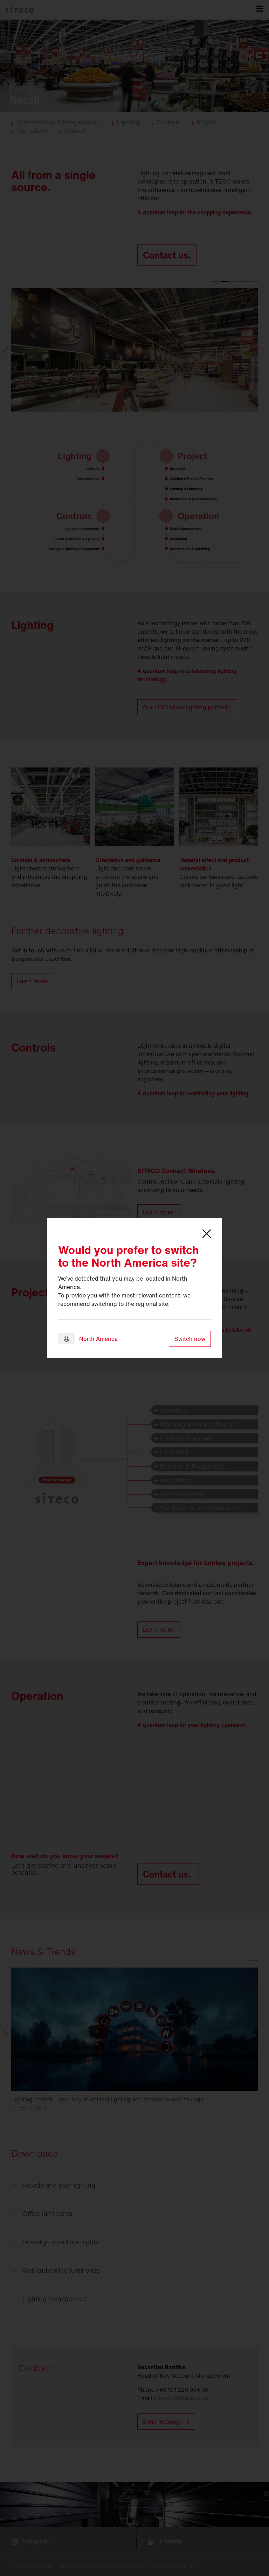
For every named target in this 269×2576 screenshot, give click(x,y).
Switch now (189, 1339)
